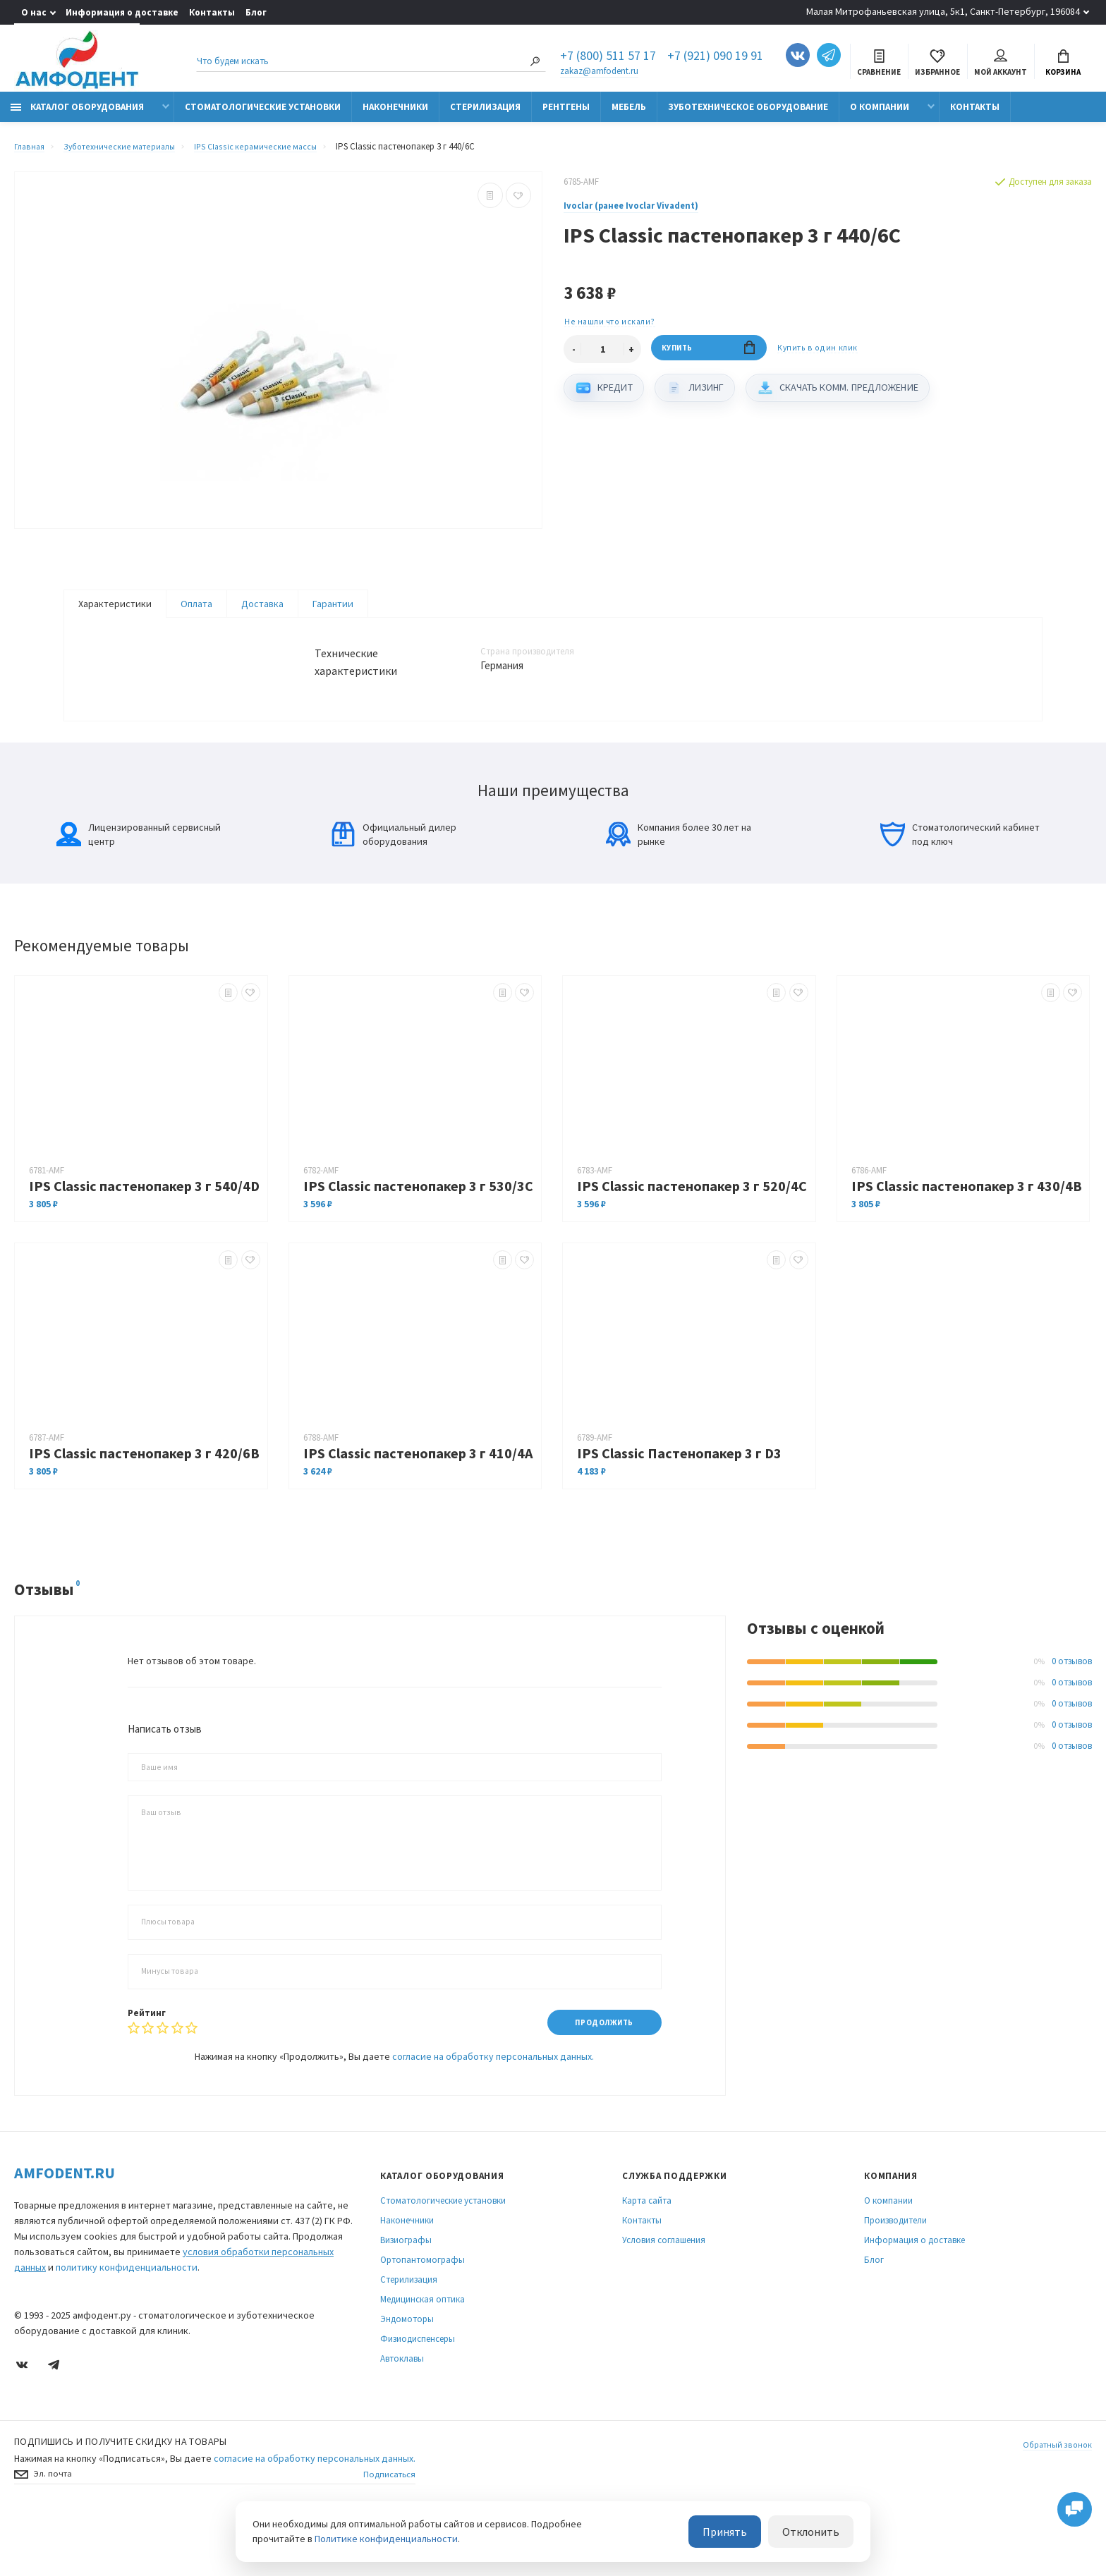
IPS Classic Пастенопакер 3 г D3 (679, 1506)
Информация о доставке (122, 12)
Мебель (629, 115)
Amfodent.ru (64, 2227)
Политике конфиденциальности (386, 2540)
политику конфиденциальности (127, 2321)
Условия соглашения (663, 2294)
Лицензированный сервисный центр (138, 887)
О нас (34, 12)
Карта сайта (647, 2255)
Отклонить (817, 2533)
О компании (879, 115)
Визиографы (406, 2294)
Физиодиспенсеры (417, 2393)
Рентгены (566, 115)
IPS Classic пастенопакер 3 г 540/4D (144, 1239)
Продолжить (597, 2075)
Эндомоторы (407, 2373)
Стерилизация (485, 115)
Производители (895, 2275)
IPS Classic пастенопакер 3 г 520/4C (692, 1239)
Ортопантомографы (422, 2314)
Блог (256, 12)
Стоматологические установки (263, 115)
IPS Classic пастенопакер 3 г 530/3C (418, 1239)
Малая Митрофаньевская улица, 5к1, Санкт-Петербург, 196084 (943, 11)
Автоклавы (402, 2413)
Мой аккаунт (1000, 64)
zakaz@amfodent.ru (599, 72)
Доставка (262, 611)
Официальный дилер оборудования (393, 887)
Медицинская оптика (422, 2354)
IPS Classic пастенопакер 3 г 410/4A (418, 1506)
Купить (708, 359)
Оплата (196, 611)
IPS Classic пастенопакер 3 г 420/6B (144, 1506)
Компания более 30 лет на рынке (678, 887)
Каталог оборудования (77, 115)
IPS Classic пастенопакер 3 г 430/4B (966, 1239)
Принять (742, 2533)
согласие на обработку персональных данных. (493, 2110)
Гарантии (332, 611)
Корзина (1063, 64)
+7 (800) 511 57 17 (608, 58)
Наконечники (395, 115)
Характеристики (115, 611)
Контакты (212, 12)
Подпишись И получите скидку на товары (120, 2495)
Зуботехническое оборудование (748, 115)
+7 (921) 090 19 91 (715, 58)
